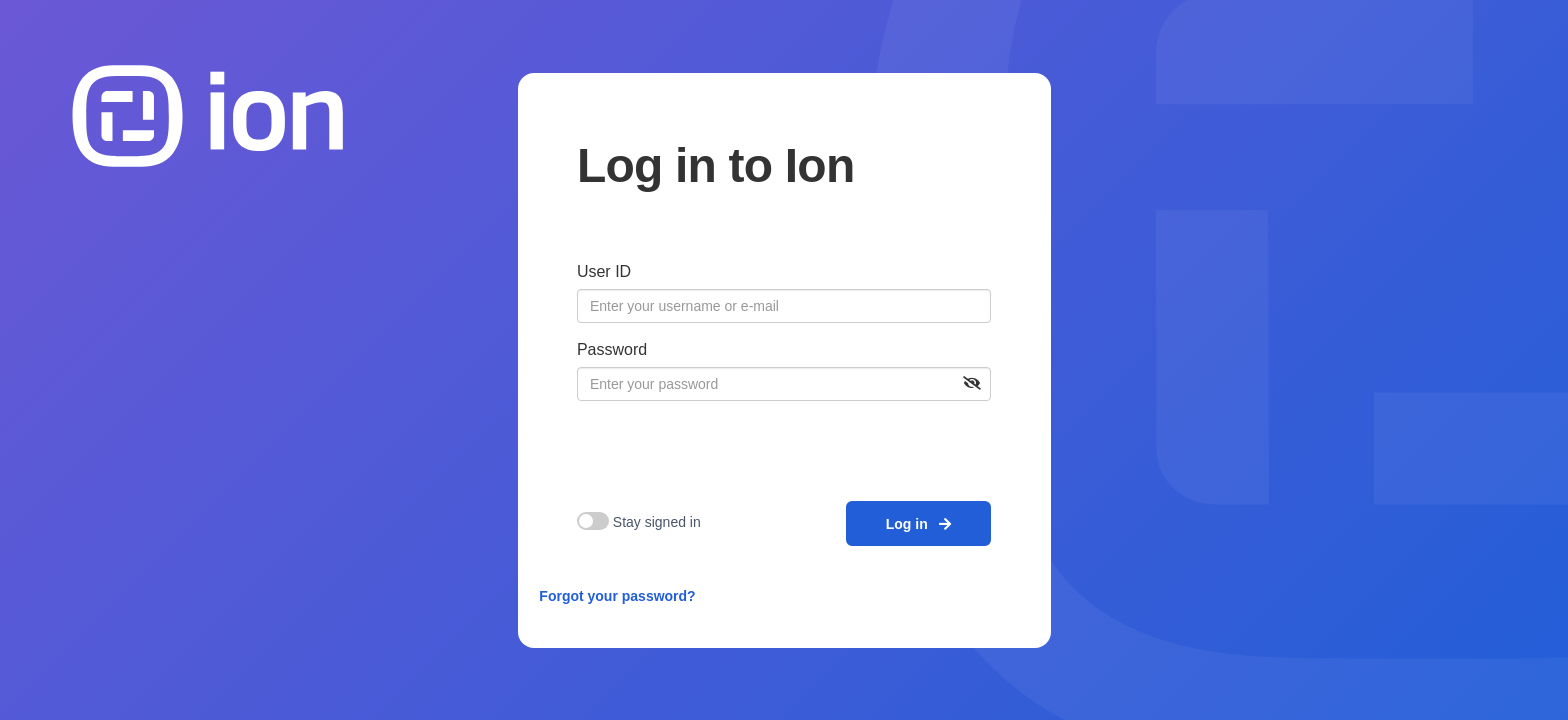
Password (612, 349)
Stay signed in (657, 522)
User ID (604, 271)
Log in (919, 524)
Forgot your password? (617, 596)
